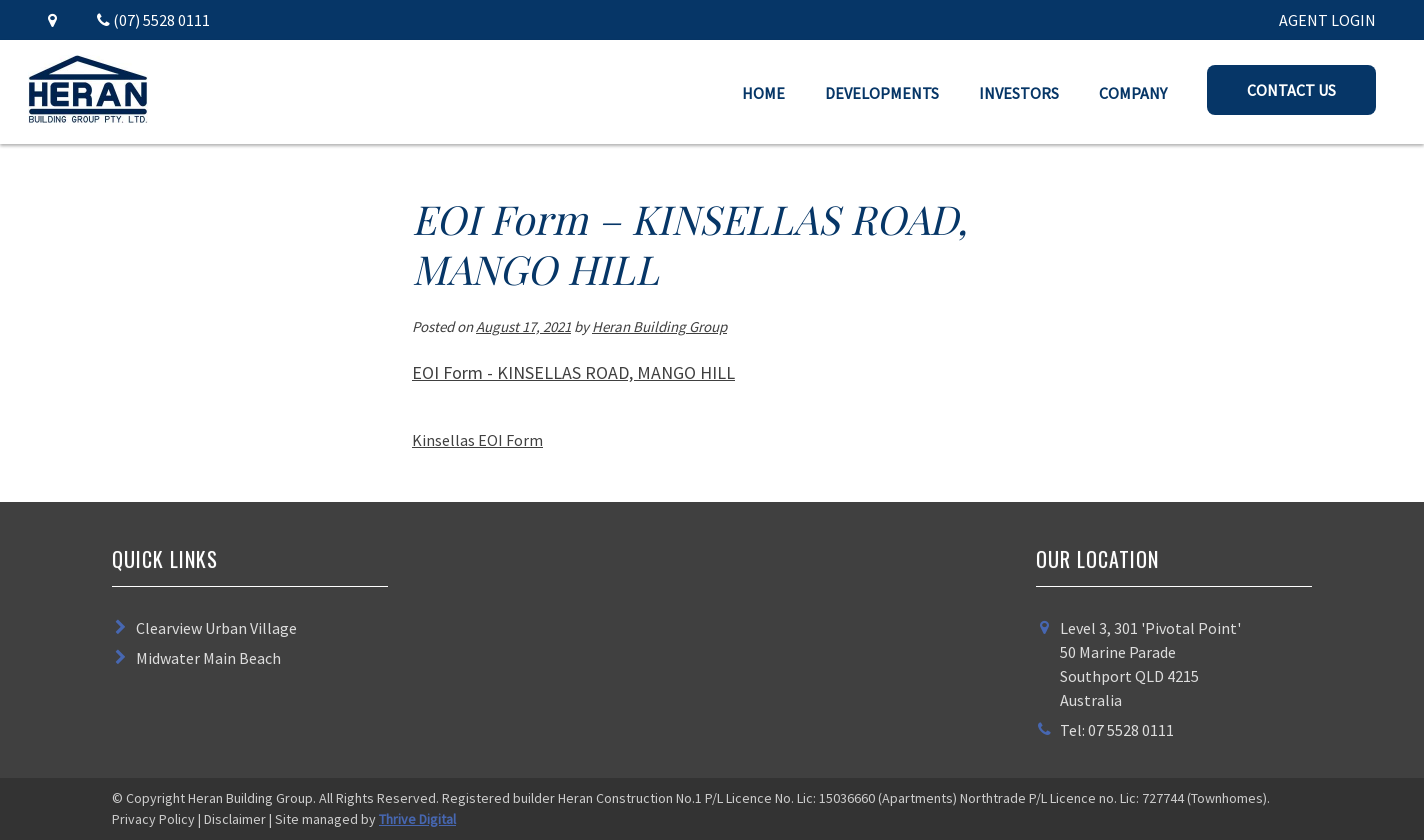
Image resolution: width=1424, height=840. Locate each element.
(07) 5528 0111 (153, 20)
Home (763, 93)
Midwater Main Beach (208, 658)
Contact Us (1291, 90)
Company (1133, 93)
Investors (1019, 93)
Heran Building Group (659, 326)
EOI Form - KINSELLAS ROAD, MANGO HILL (573, 372)
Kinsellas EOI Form (477, 440)
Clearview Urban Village (216, 628)
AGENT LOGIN (1327, 20)
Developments (882, 93)
